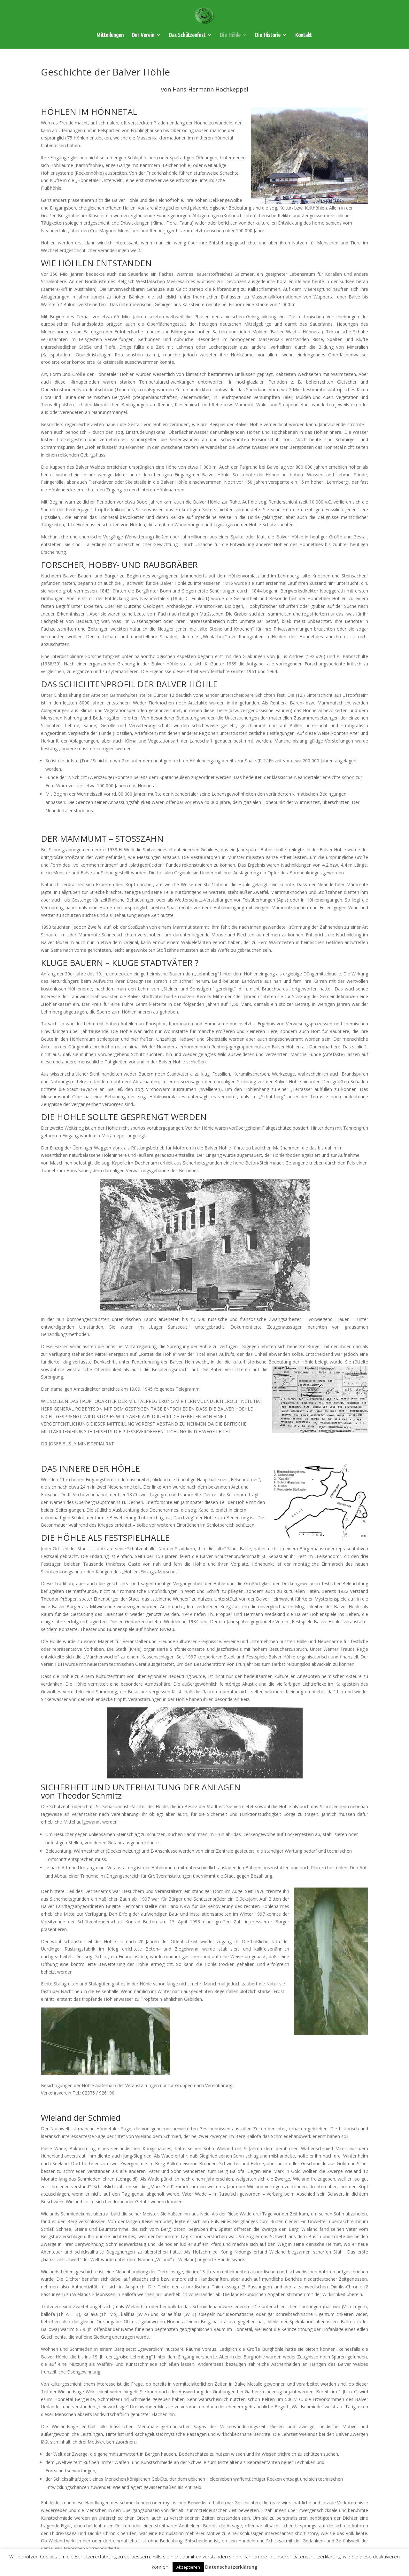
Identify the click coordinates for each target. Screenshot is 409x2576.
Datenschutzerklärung (231, 2567)
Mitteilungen (110, 35)
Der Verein (143, 35)
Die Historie (268, 35)
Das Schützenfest (187, 35)
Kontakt (303, 35)
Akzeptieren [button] (188, 2567)
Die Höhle (230, 35)
